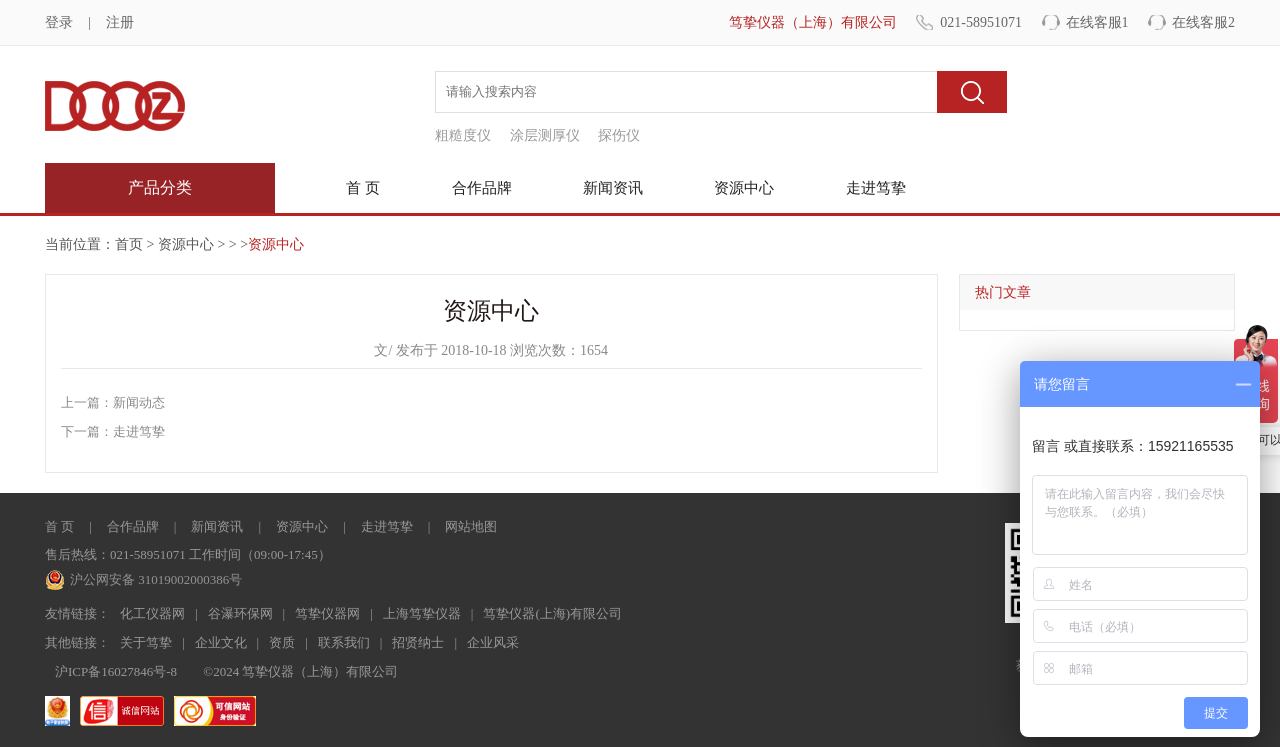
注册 (120, 22)
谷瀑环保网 (240, 613)
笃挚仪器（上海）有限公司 (813, 22)
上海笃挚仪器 (422, 613)
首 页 (363, 188)
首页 (129, 244)
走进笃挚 (876, 188)
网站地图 (471, 526)
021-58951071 (981, 22)
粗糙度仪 (463, 135)
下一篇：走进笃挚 (113, 431)
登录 (59, 22)
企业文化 (221, 642)
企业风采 (493, 642)
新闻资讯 (613, 188)
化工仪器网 (152, 613)
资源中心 (744, 188)
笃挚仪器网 (327, 613)
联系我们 (344, 642)
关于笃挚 (146, 642)
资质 (282, 642)
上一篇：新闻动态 (113, 402)
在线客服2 (1203, 22)
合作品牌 (482, 188)
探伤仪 (619, 135)
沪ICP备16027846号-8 (116, 671)
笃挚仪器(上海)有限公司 (552, 613)
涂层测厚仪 (545, 135)
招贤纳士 (418, 642)
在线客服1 (1097, 22)
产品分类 (160, 187)
